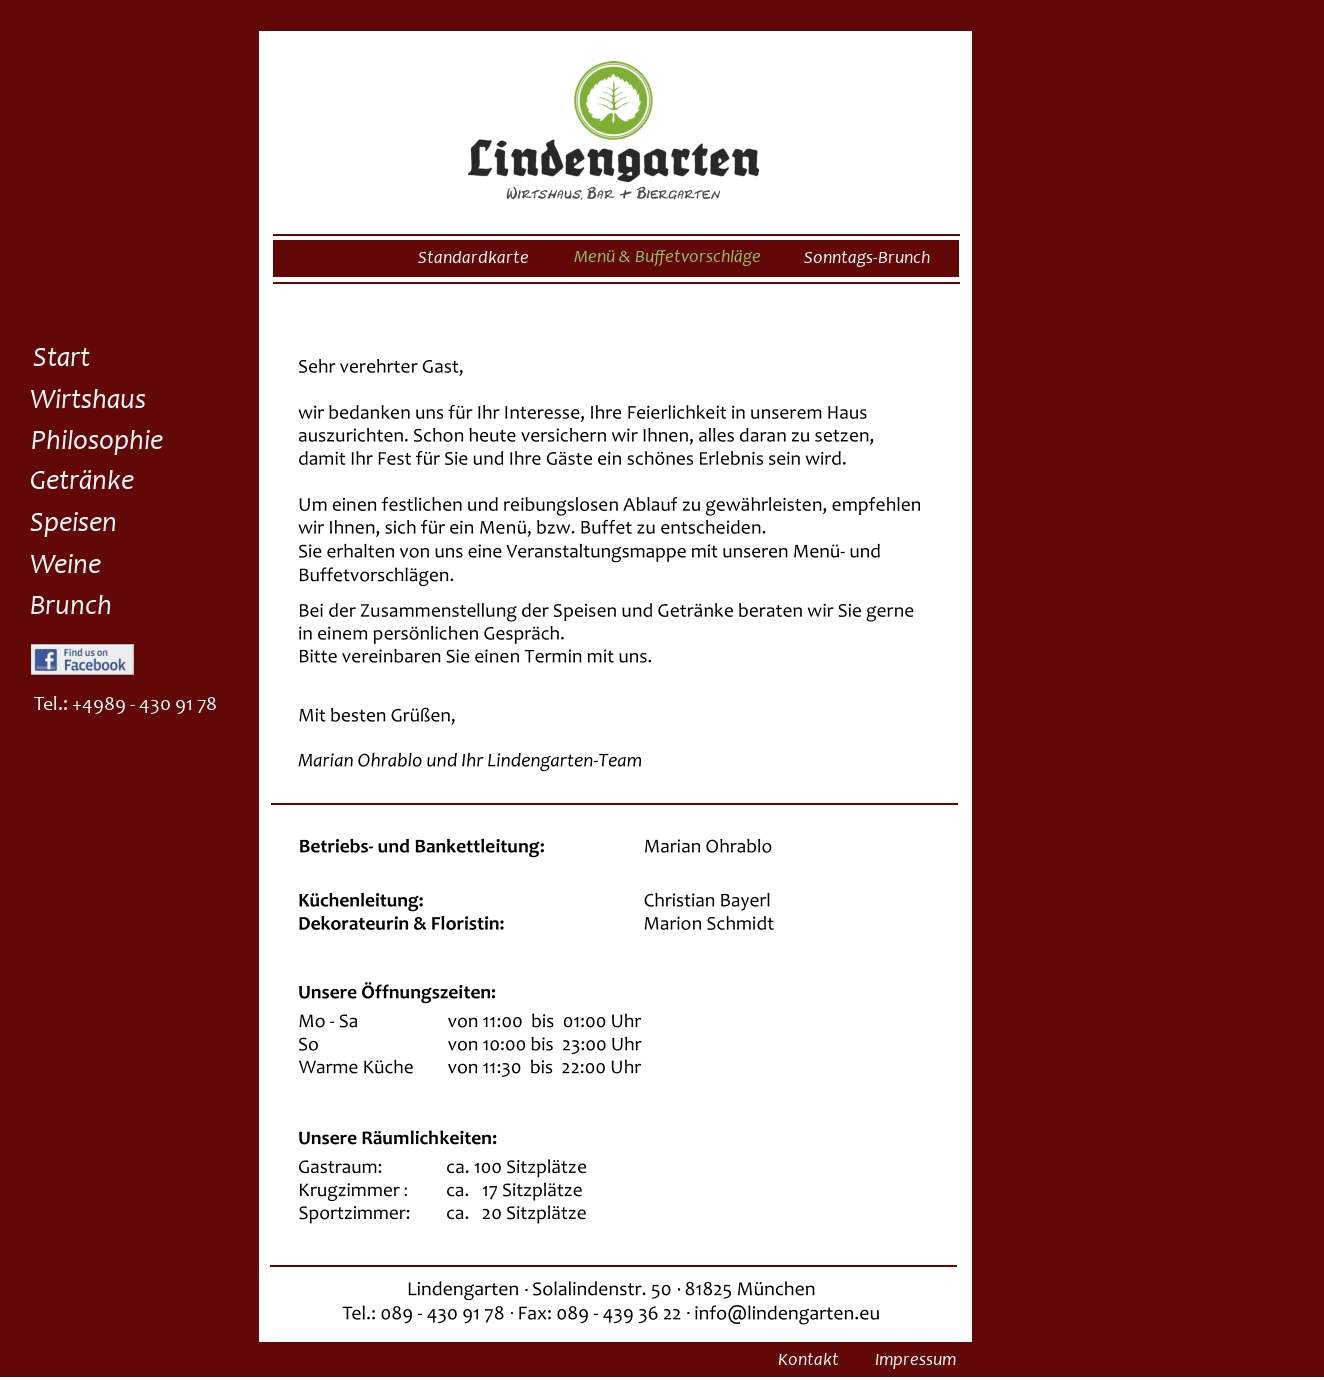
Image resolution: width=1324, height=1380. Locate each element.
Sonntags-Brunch (867, 259)
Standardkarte (473, 259)
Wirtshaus (88, 402)
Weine (65, 567)
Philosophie (97, 443)
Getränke (82, 483)
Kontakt (808, 1361)
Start (61, 360)
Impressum (915, 1361)
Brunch (71, 608)
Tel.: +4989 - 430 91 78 (125, 706)
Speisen (73, 525)
